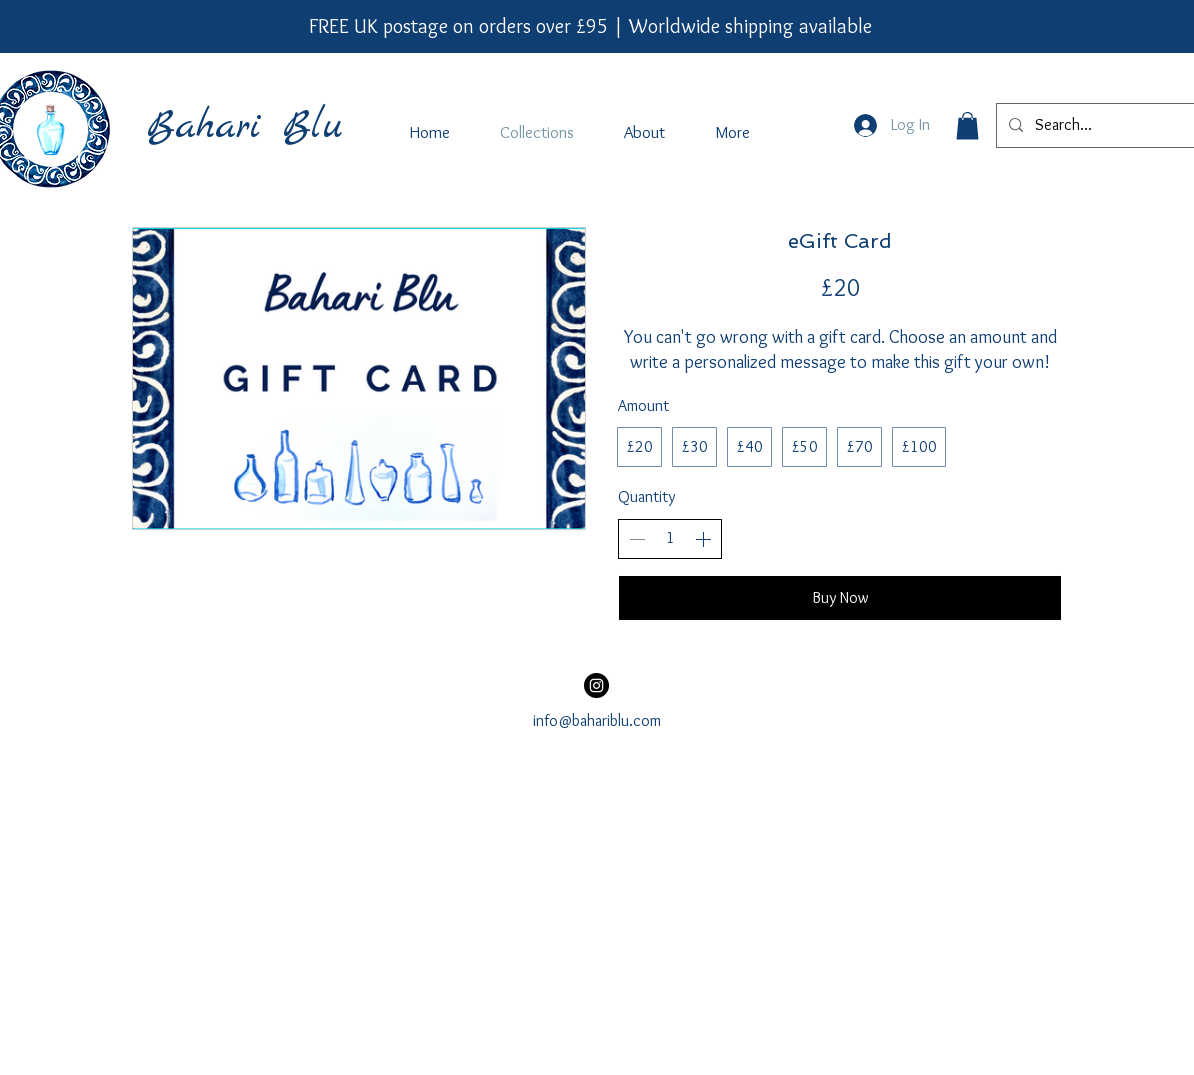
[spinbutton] (670, 538)
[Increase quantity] (703, 539)
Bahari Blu (244, 127)
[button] (967, 125)
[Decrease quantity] (637, 539)
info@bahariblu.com (597, 720)
